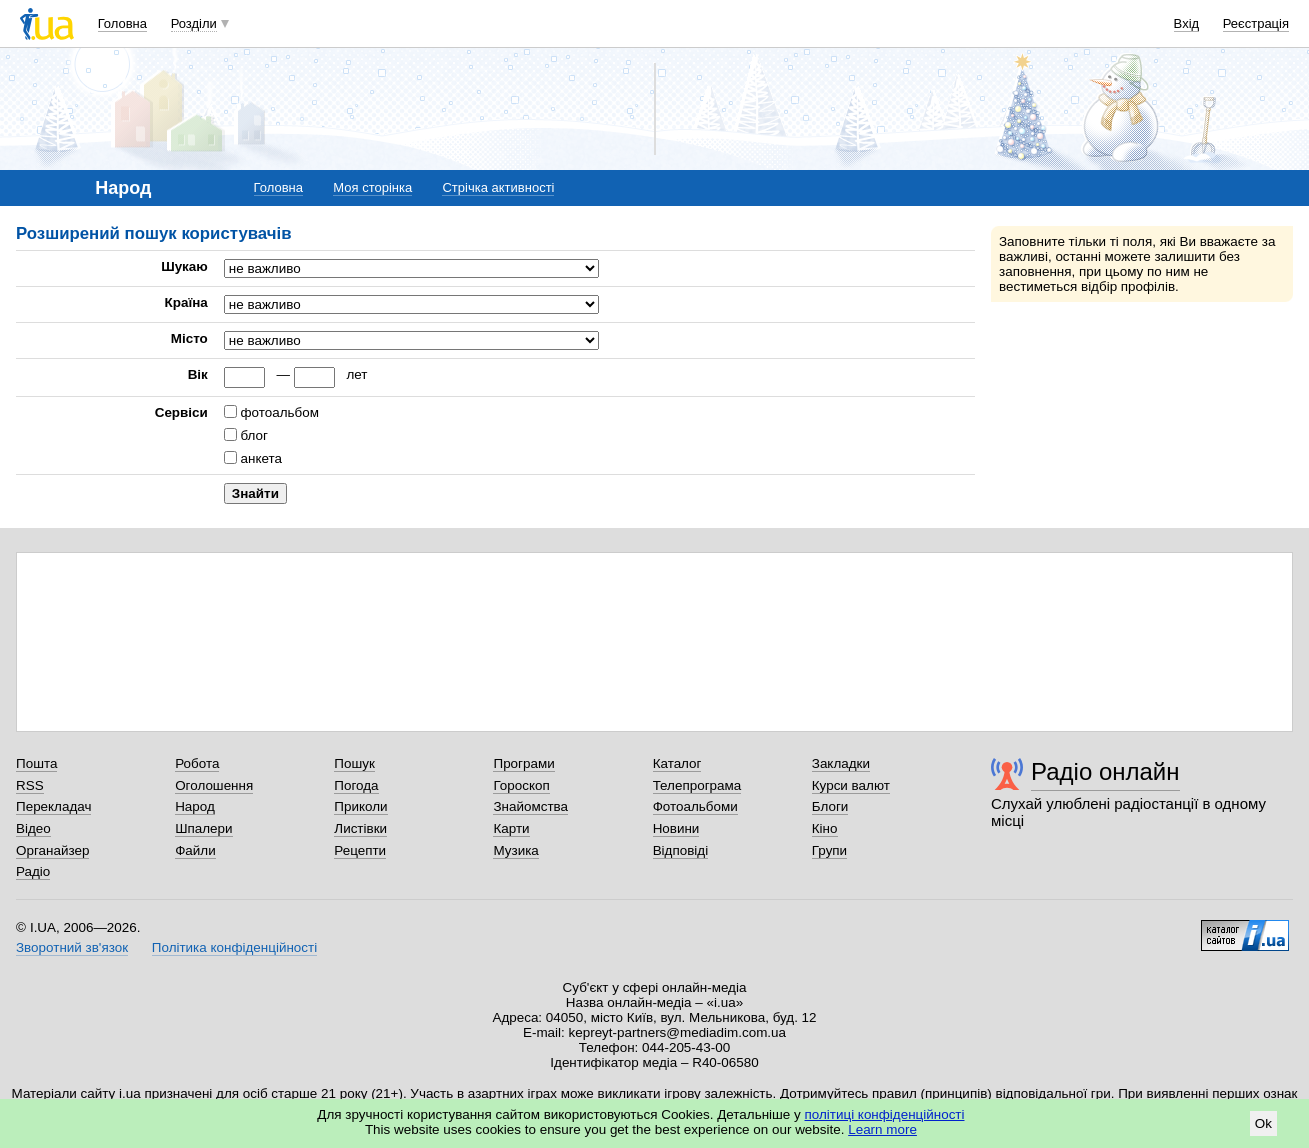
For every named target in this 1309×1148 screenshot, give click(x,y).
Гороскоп (521, 785)
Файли (195, 850)
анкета (261, 458)
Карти (511, 828)
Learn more (882, 1129)
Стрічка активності (498, 187)
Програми (523, 763)
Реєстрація (1256, 23)
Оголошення (214, 785)
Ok (1263, 1123)
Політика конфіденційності (234, 947)
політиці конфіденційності (885, 1114)
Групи (829, 850)
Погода (356, 785)
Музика (515, 850)
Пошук (354, 763)
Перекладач (53, 806)
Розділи (194, 23)
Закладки (841, 763)
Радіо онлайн (1105, 771)
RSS (30, 785)
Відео (33, 828)
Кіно (825, 828)
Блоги (830, 806)
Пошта (36, 763)
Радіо (33, 871)
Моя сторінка (372, 187)
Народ (195, 806)
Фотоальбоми (695, 806)
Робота (197, 763)
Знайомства (530, 806)
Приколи (360, 806)
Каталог (677, 763)
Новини (676, 828)
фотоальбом (280, 412)
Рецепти (360, 850)
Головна (122, 23)
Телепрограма (697, 785)
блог (254, 435)
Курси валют (851, 785)
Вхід (1187, 23)
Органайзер (52, 850)
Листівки (360, 828)
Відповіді (681, 850)
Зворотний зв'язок (72, 947)
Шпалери (203, 828)
